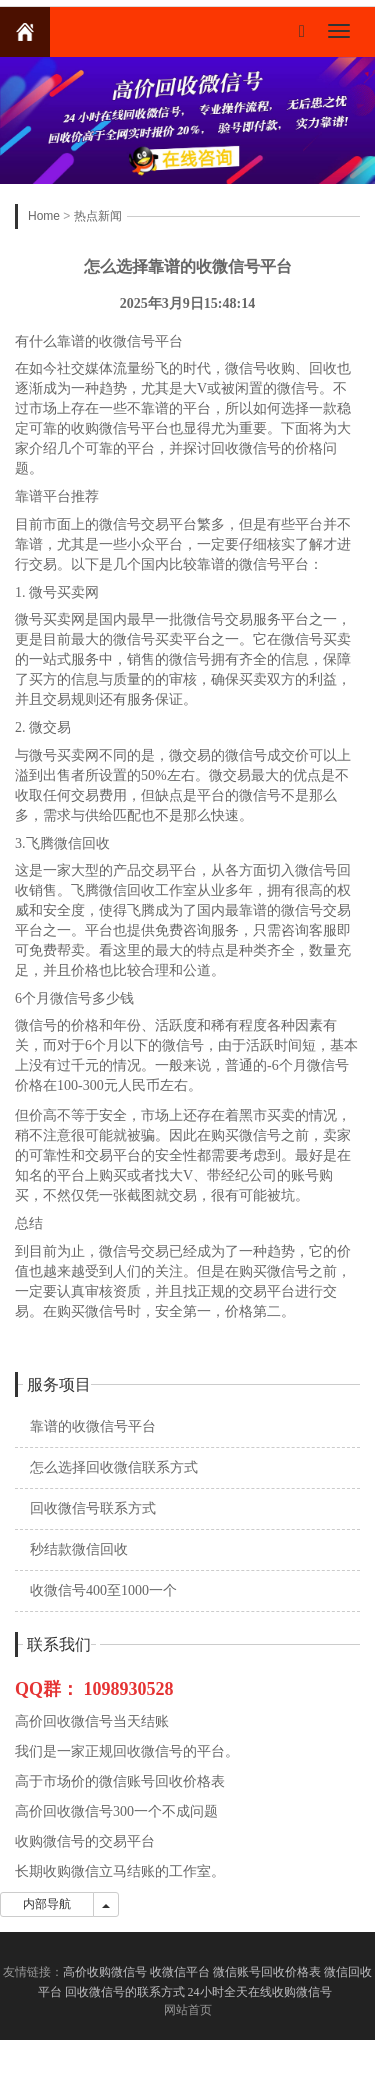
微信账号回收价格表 (267, 1972)
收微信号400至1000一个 (103, 1590)
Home (44, 216)
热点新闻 (98, 216)
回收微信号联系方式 (93, 1508)
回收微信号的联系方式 (125, 1992)
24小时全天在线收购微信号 (261, 1992)
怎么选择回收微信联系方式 (114, 1467)
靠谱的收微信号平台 (93, 1426)
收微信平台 (180, 1972)
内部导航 (47, 1904)
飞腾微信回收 (68, 843)
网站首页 (188, 2010)
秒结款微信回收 (79, 1549)
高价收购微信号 (105, 1972)
